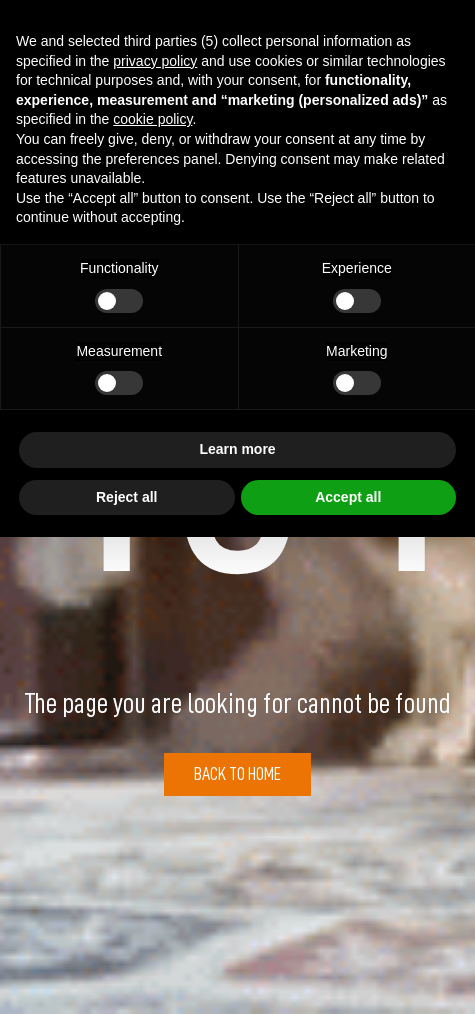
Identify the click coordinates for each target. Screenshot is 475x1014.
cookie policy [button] (152, 119)
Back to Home (237, 774)
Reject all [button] (126, 497)
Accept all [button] (348, 497)
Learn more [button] (237, 449)
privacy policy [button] (155, 61)
